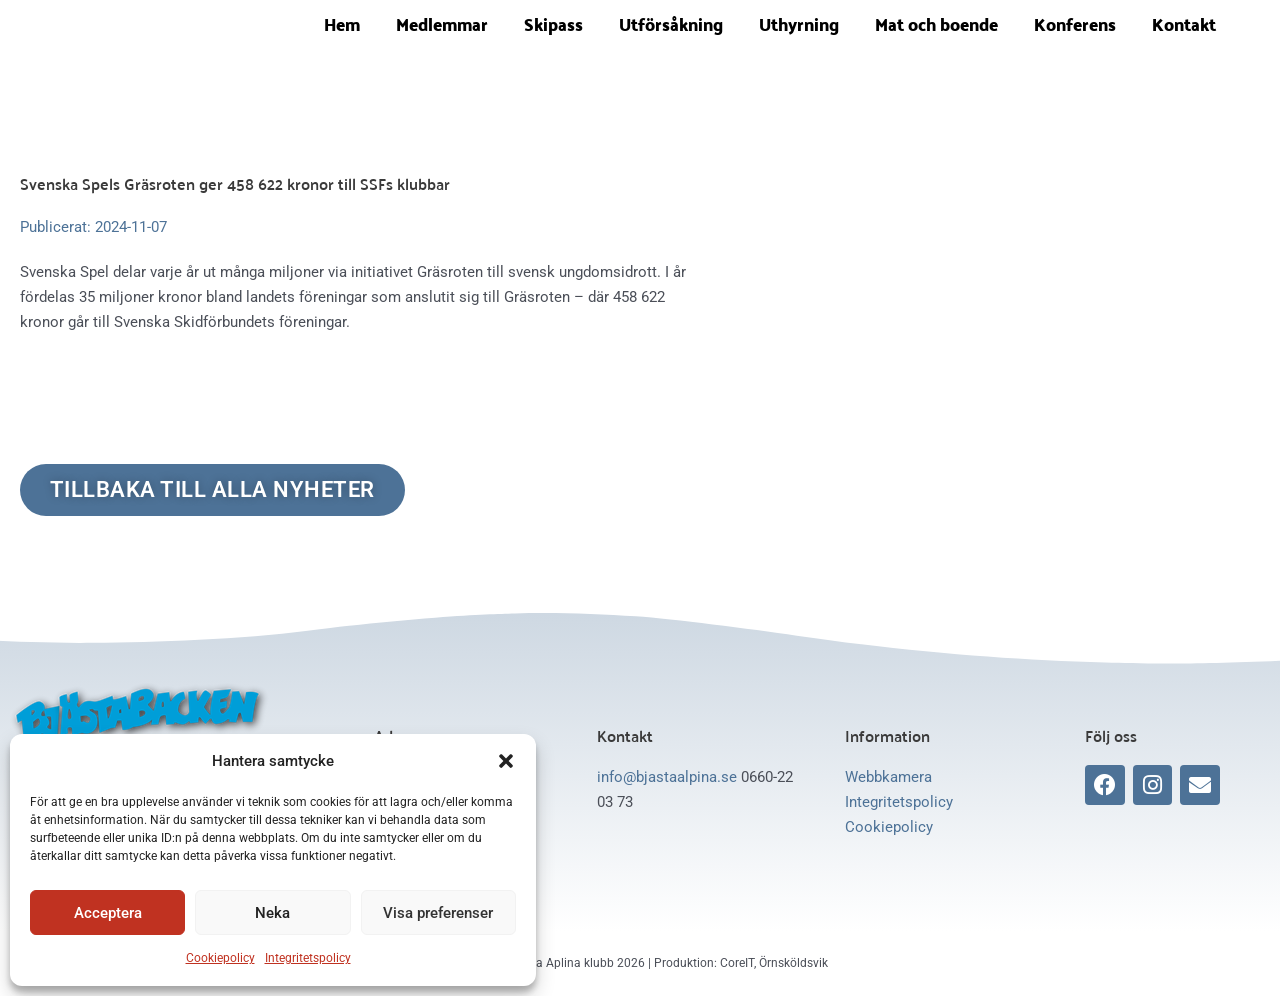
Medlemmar (442, 23)
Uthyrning (799, 23)
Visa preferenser (438, 913)
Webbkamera (888, 778)
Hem (342, 23)
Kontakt (1184, 23)
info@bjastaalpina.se (667, 778)
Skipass (553, 23)
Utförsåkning (671, 23)
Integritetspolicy (308, 958)
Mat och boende (936, 23)
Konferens (1075, 23)
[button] (506, 761)
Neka (272, 913)
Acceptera (108, 913)
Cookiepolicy (220, 958)
